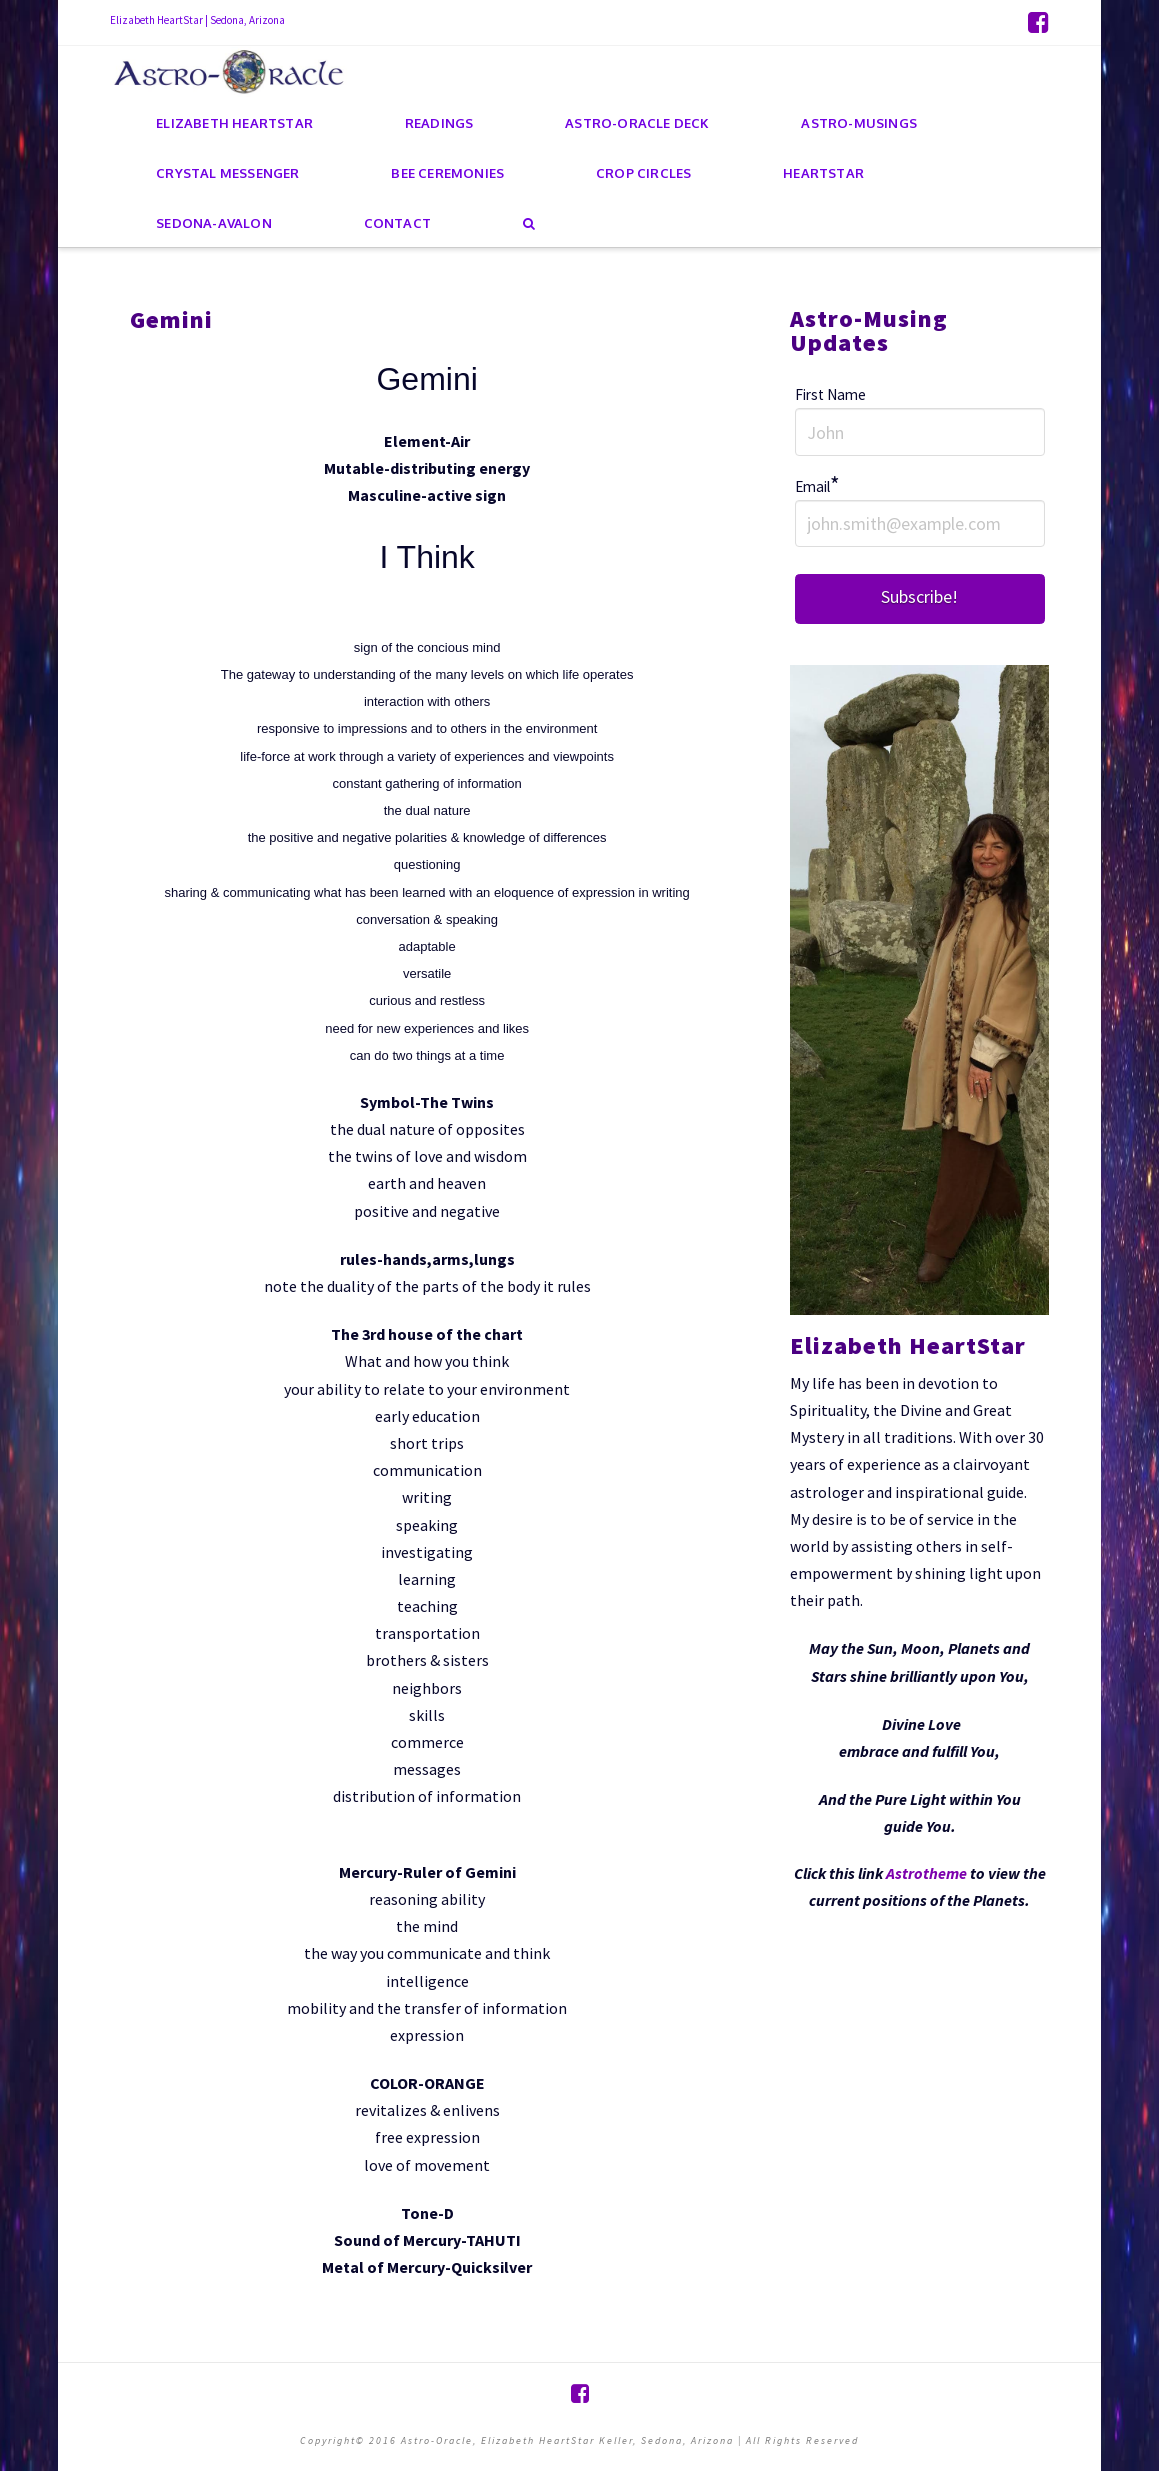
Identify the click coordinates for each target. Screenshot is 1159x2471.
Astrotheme (926, 1873)
